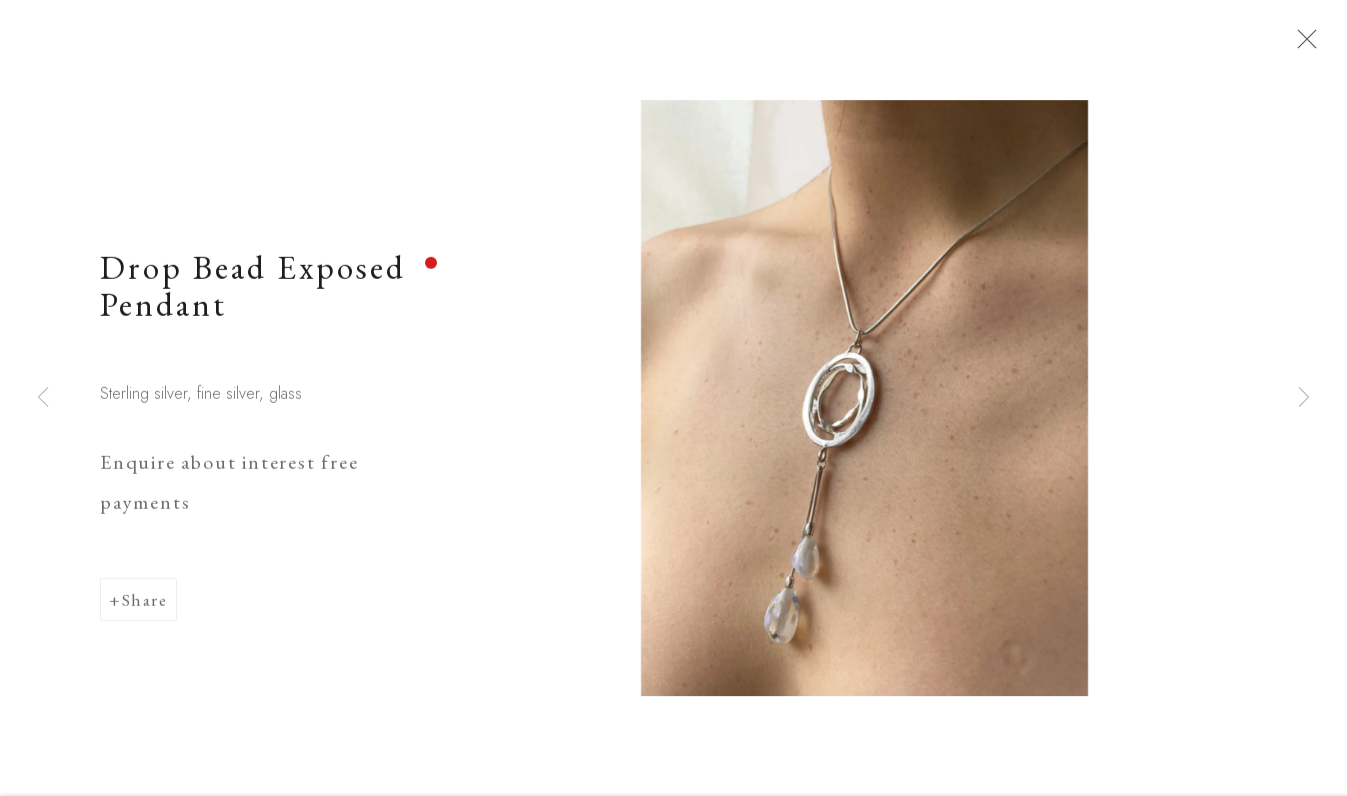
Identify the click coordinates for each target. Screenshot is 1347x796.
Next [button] (1304, 397)
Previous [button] (43, 397)
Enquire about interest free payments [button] (229, 491)
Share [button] (145, 608)
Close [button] (1311, 45)
